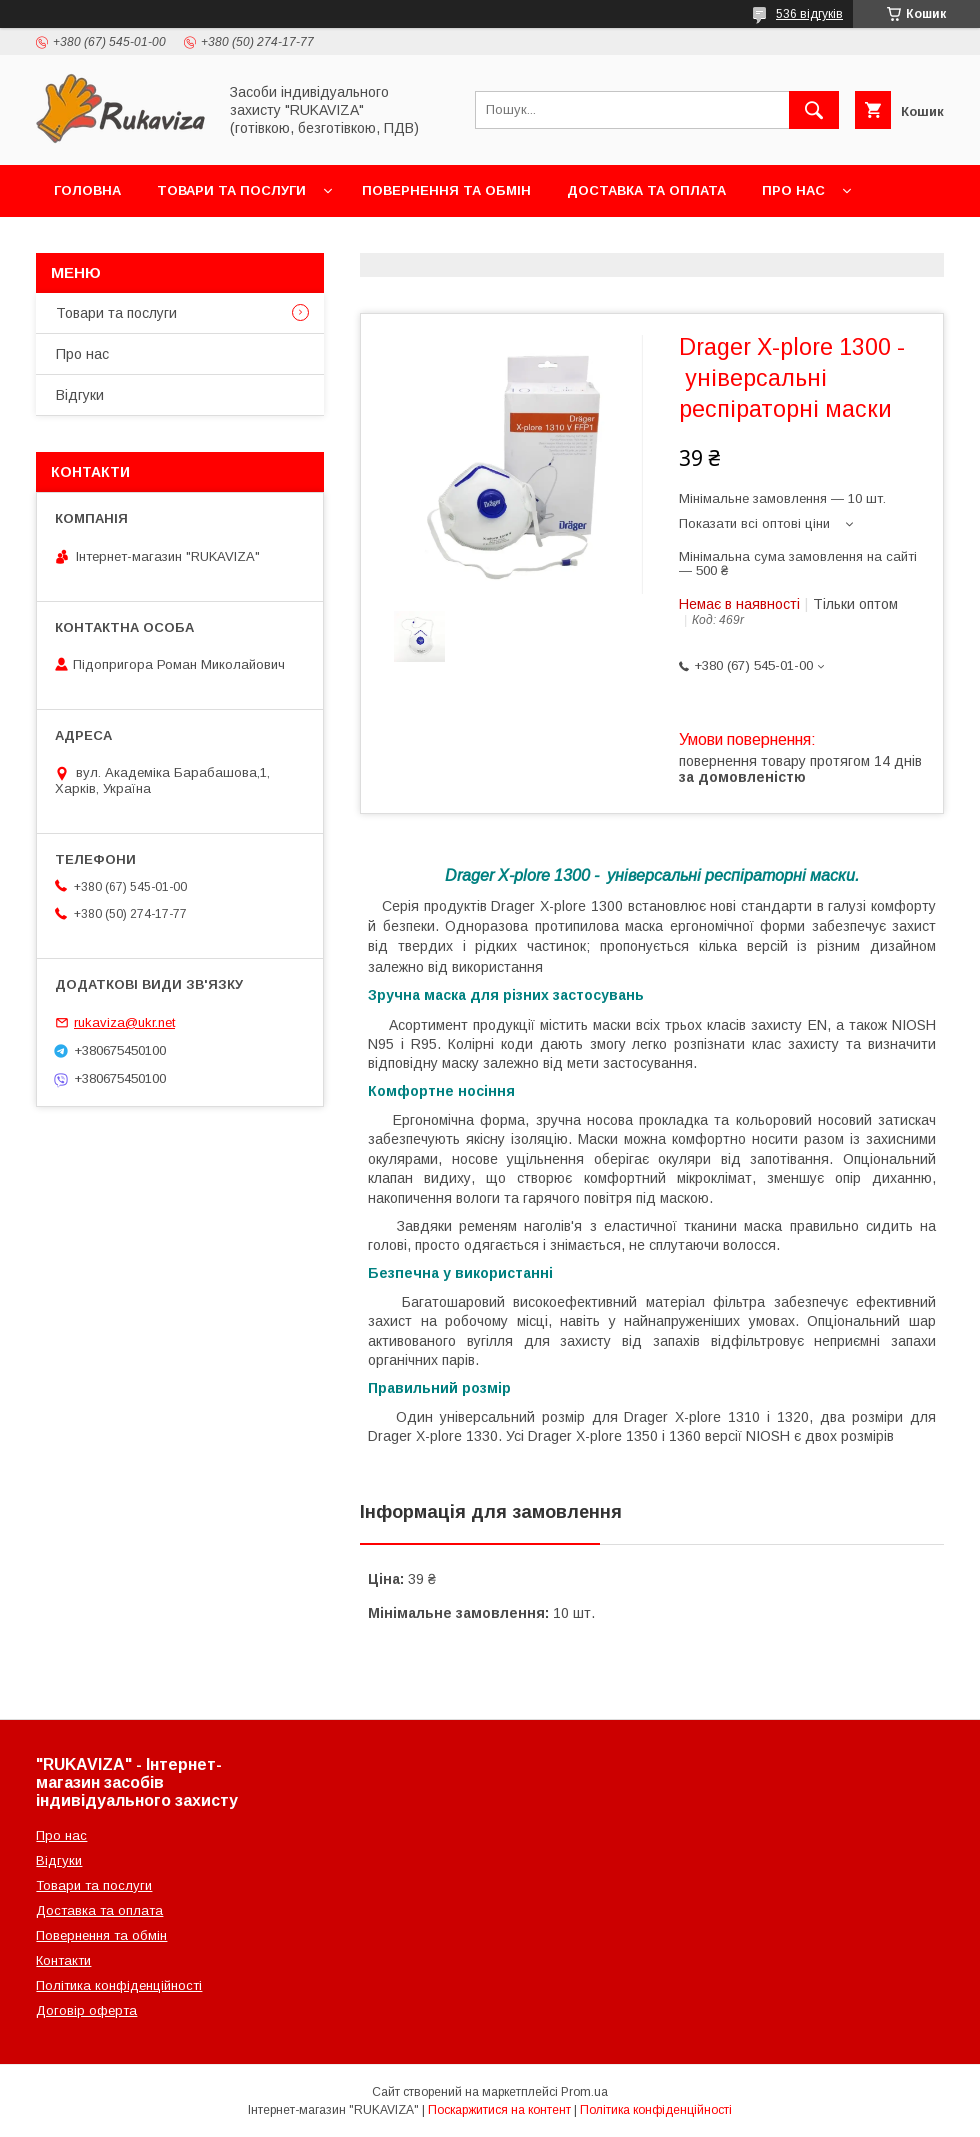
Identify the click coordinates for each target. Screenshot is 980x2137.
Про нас (793, 190)
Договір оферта (86, 2010)
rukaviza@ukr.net (124, 1022)
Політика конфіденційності (119, 1985)
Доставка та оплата (646, 190)
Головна (87, 190)
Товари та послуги (231, 190)
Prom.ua (584, 2092)
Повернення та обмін (446, 190)
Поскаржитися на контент (499, 2110)
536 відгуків (809, 14)
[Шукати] (814, 110)
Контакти (91, 242)
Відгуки (80, 395)
